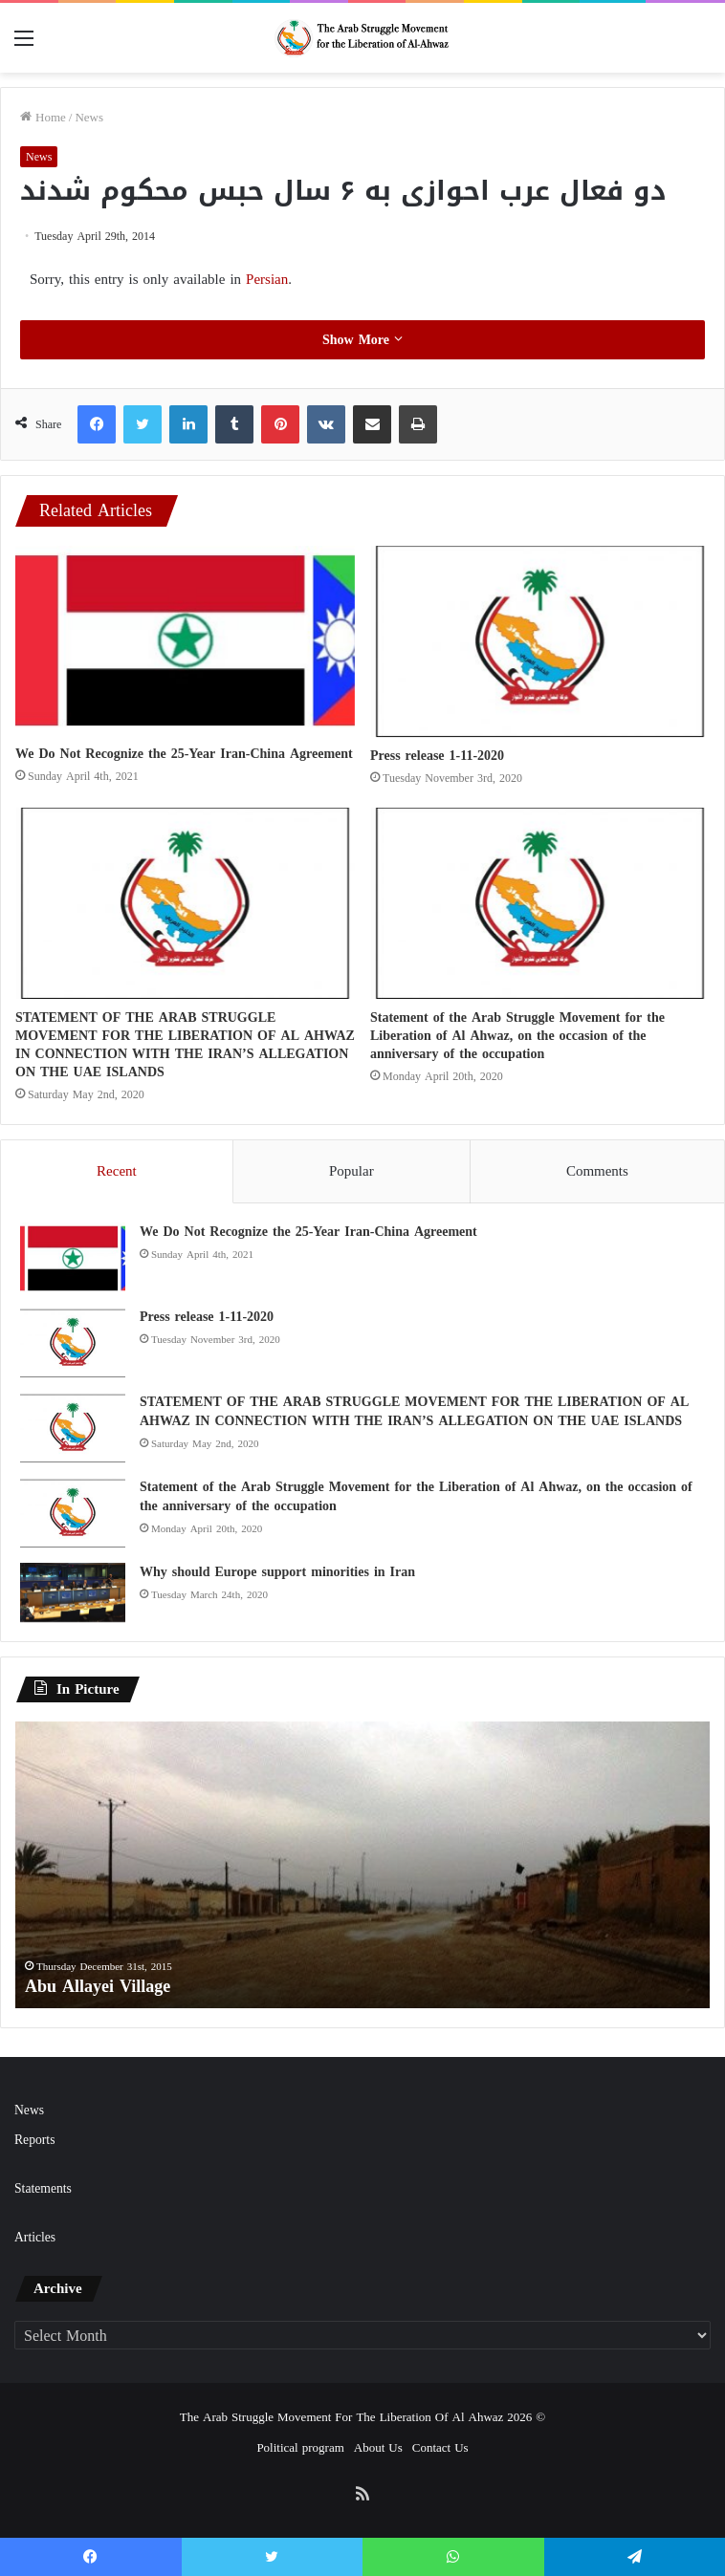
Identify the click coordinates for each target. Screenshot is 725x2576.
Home (43, 117)
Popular (351, 1171)
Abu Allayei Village (97, 1986)
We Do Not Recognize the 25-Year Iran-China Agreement (184, 754)
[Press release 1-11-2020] (540, 641)
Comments (597, 1171)
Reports (34, 2140)
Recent (117, 1171)
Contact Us (440, 2447)
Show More (362, 340)
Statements (43, 2188)
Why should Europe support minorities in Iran (277, 1572)
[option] (362, 1864)
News (89, 117)
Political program (299, 2447)
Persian (267, 279)
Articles (34, 2237)
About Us (378, 2447)
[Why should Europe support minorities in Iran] (72, 1592)
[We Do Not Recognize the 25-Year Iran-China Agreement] (185, 640)
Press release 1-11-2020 (437, 755)
